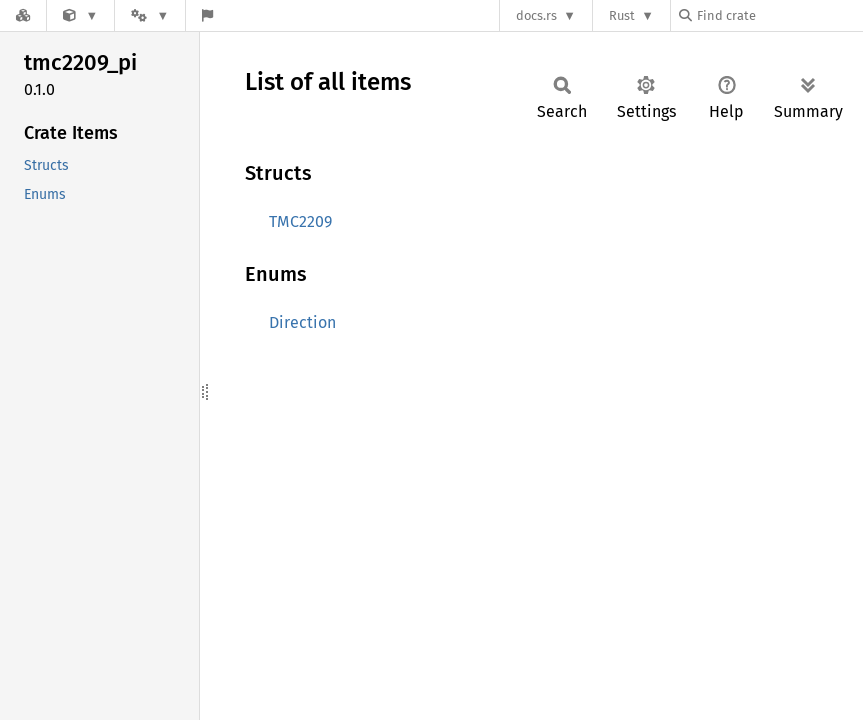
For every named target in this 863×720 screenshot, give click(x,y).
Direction (302, 322)
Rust (622, 15)
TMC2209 (300, 221)
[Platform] (150, 15)
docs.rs (536, 15)
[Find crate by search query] (779, 15)
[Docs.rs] (23, 15)
